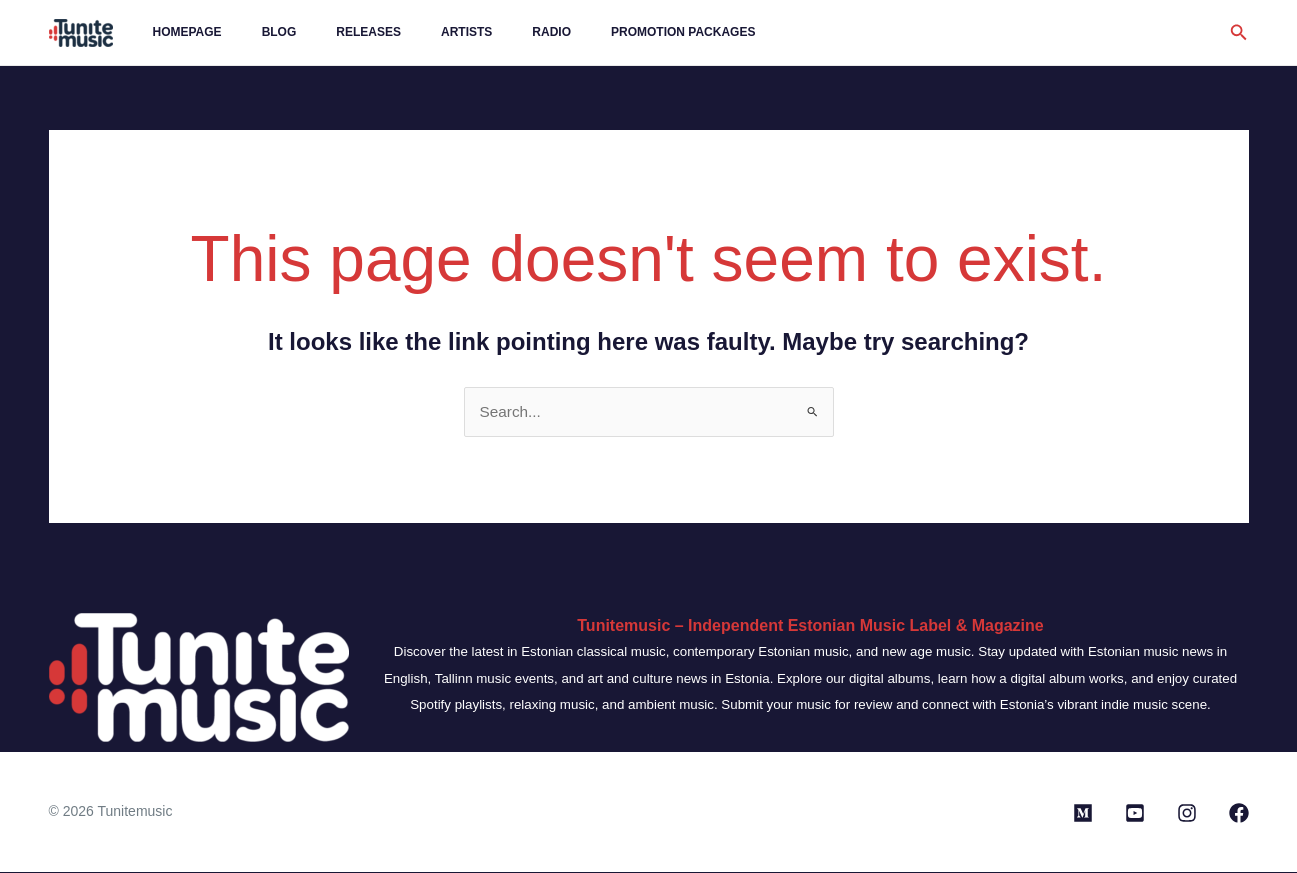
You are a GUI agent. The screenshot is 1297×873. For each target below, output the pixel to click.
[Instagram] (1187, 814)
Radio (479, 32)
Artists (410, 32)
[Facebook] (1239, 814)
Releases (328, 32)
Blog (255, 32)
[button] (1239, 33)
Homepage (179, 32)
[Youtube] (1135, 814)
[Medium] (1083, 814)
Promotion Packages (595, 32)
